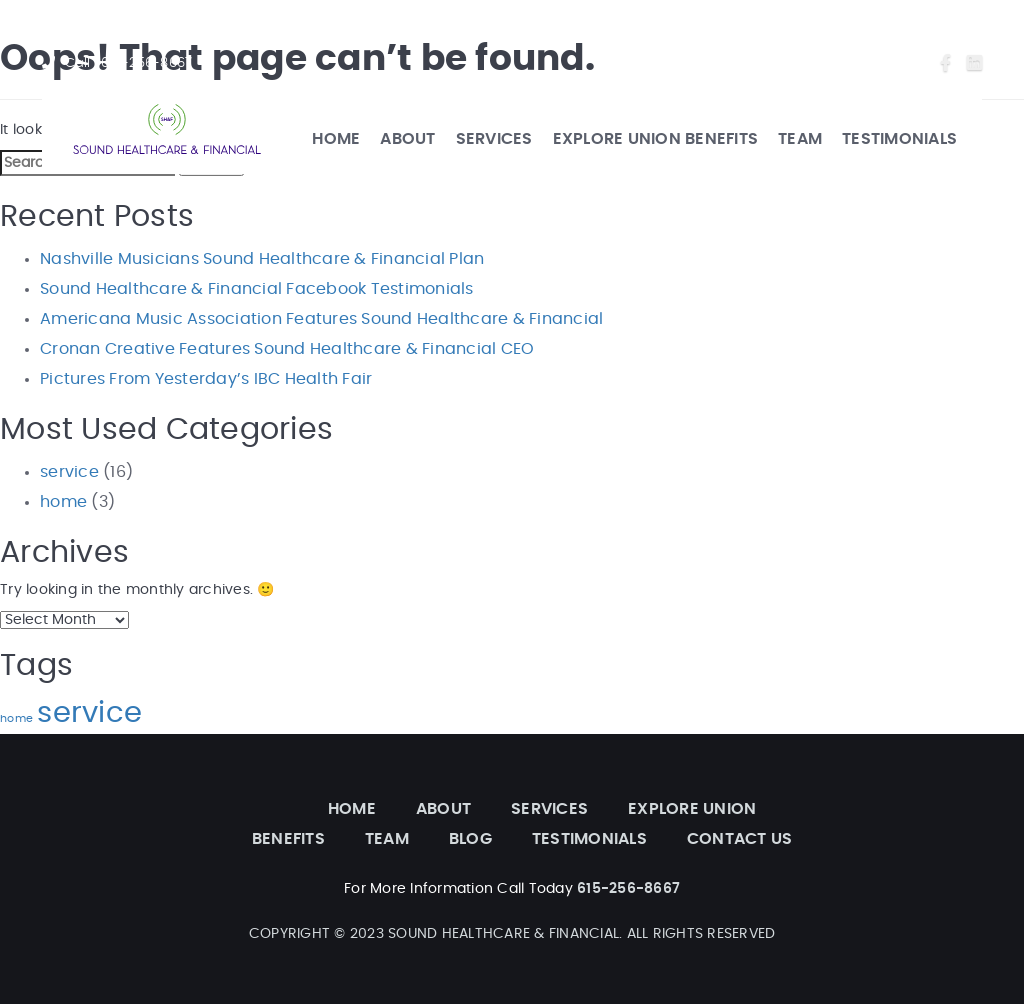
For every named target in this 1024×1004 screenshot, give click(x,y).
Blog (823, 63)
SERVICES (494, 139)
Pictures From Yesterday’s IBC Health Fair (206, 379)
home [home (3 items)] (16, 718)
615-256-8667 (146, 63)
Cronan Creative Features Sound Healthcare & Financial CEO (287, 349)
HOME (336, 139)
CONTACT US (740, 839)
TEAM (800, 139)
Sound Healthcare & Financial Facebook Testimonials (257, 289)
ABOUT (407, 139)
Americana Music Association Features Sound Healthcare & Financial (321, 319)
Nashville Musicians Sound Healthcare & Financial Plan (262, 259)
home (63, 502)
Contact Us (888, 63)
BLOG (470, 839)
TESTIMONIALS (899, 139)
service (69, 472)
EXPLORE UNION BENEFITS (656, 139)
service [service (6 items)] (89, 713)
